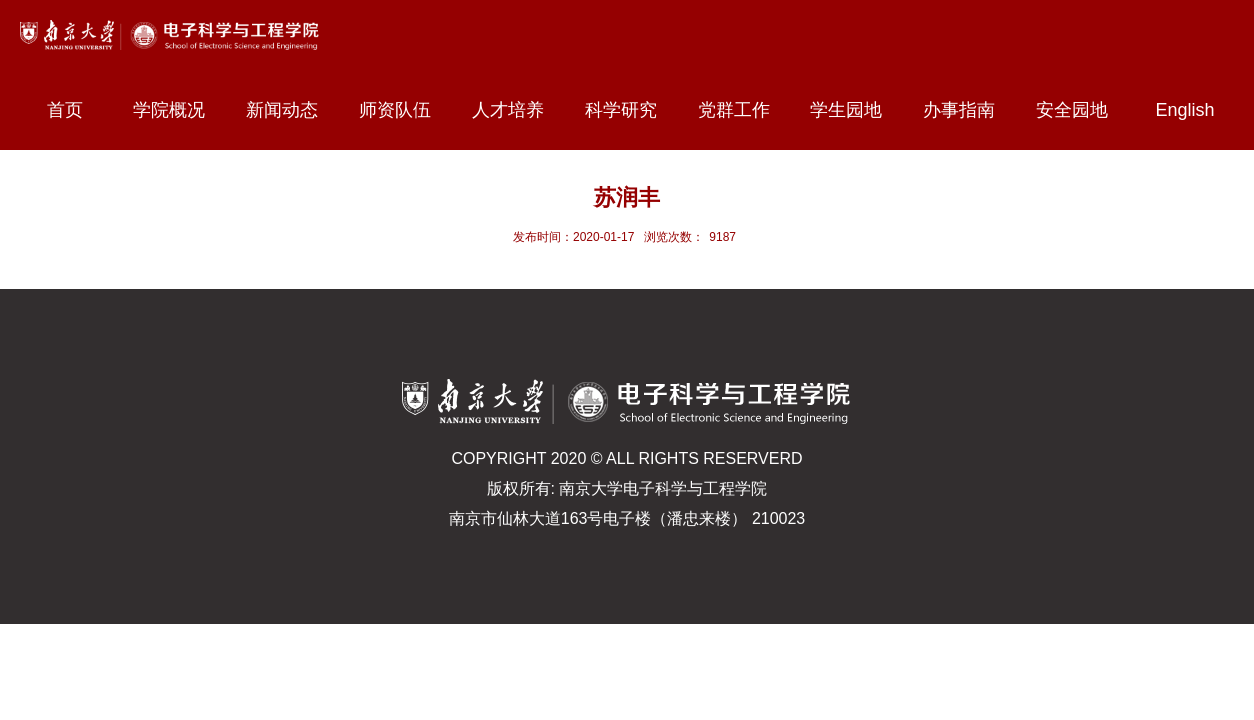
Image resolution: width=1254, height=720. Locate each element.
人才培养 (517, 110)
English (1185, 110)
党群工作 (743, 110)
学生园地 (855, 110)
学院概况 (178, 110)
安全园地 (1081, 110)
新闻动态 (291, 110)
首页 (65, 110)
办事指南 (968, 110)
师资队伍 (404, 110)
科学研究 (630, 110)
